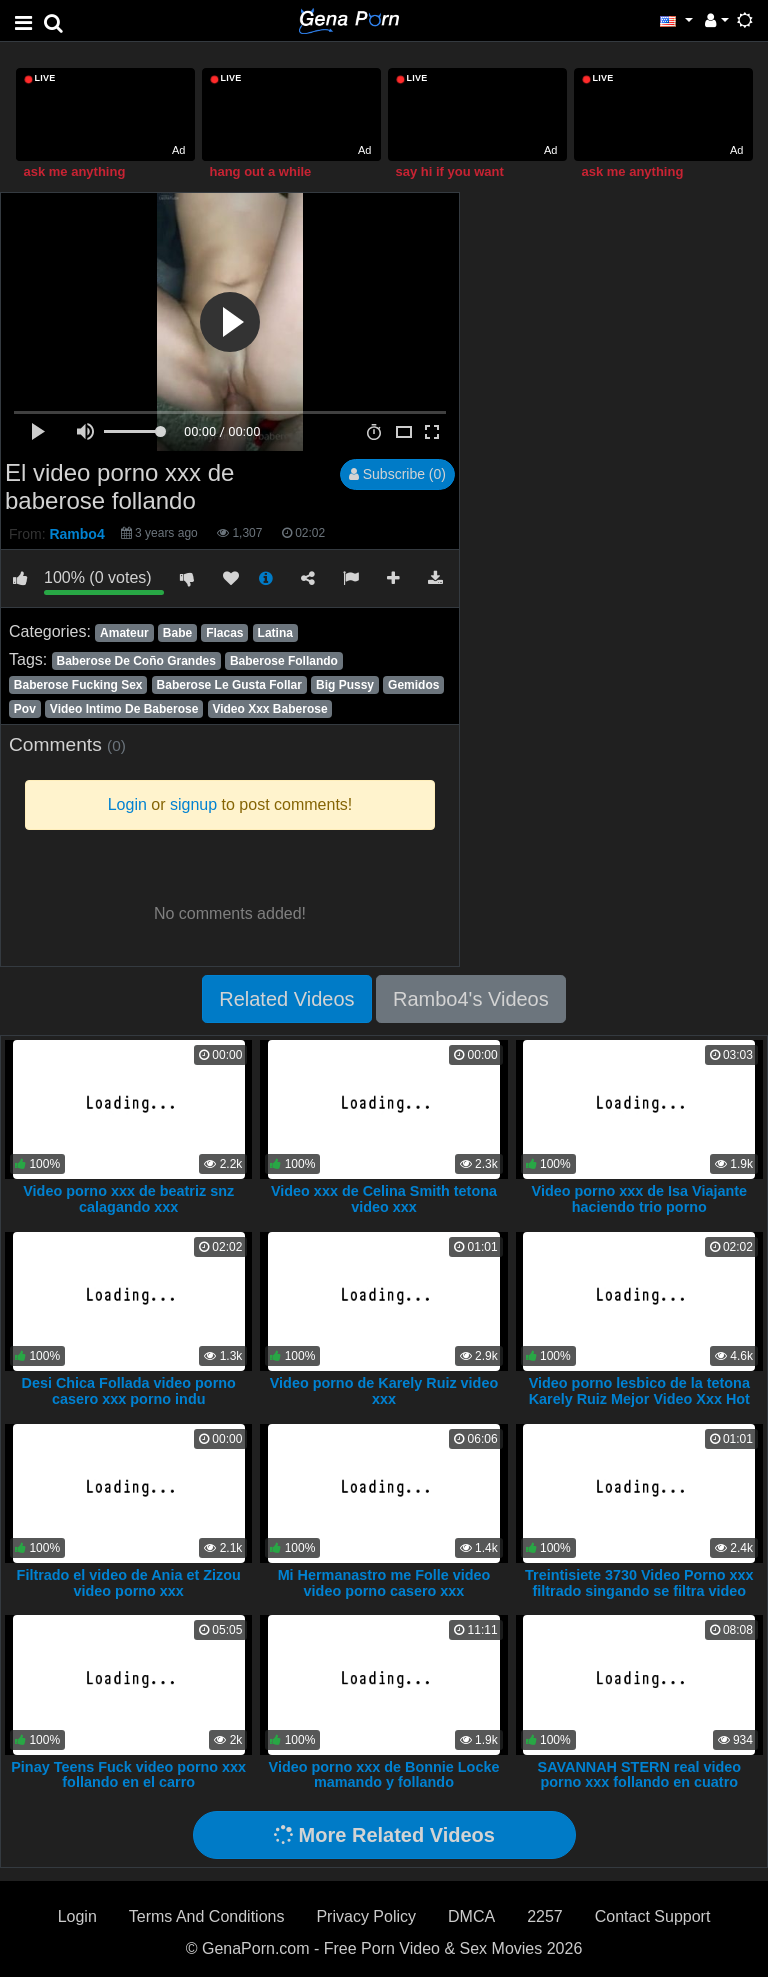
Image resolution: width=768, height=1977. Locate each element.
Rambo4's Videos (471, 999)
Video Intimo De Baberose (124, 709)
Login (77, 1916)
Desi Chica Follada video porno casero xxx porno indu (129, 1391)
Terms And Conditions (207, 1916)
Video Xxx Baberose (269, 709)
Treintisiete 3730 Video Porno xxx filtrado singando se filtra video (639, 1583)
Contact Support (653, 1916)
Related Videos (286, 999)
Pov (25, 709)
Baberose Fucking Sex (78, 685)
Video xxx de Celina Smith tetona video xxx (384, 1199)
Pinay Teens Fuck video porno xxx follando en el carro (128, 1775)
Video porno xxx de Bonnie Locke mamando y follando (384, 1775)
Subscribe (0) (397, 474)
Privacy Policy (366, 1916)
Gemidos (413, 685)
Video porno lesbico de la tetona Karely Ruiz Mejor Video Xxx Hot (639, 1391)
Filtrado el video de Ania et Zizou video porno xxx (129, 1583)
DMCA (471, 1916)
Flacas (224, 633)
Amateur (124, 633)
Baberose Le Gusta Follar (229, 685)
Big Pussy (345, 685)
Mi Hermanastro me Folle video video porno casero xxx (384, 1583)
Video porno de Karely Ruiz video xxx (384, 1391)
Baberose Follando (284, 661)
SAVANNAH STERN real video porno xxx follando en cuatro (639, 1775)
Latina (275, 633)
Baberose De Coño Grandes (135, 661)
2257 (545, 1916)
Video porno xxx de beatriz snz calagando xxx (128, 1199)
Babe (177, 633)
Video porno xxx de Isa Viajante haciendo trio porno (639, 1199)
